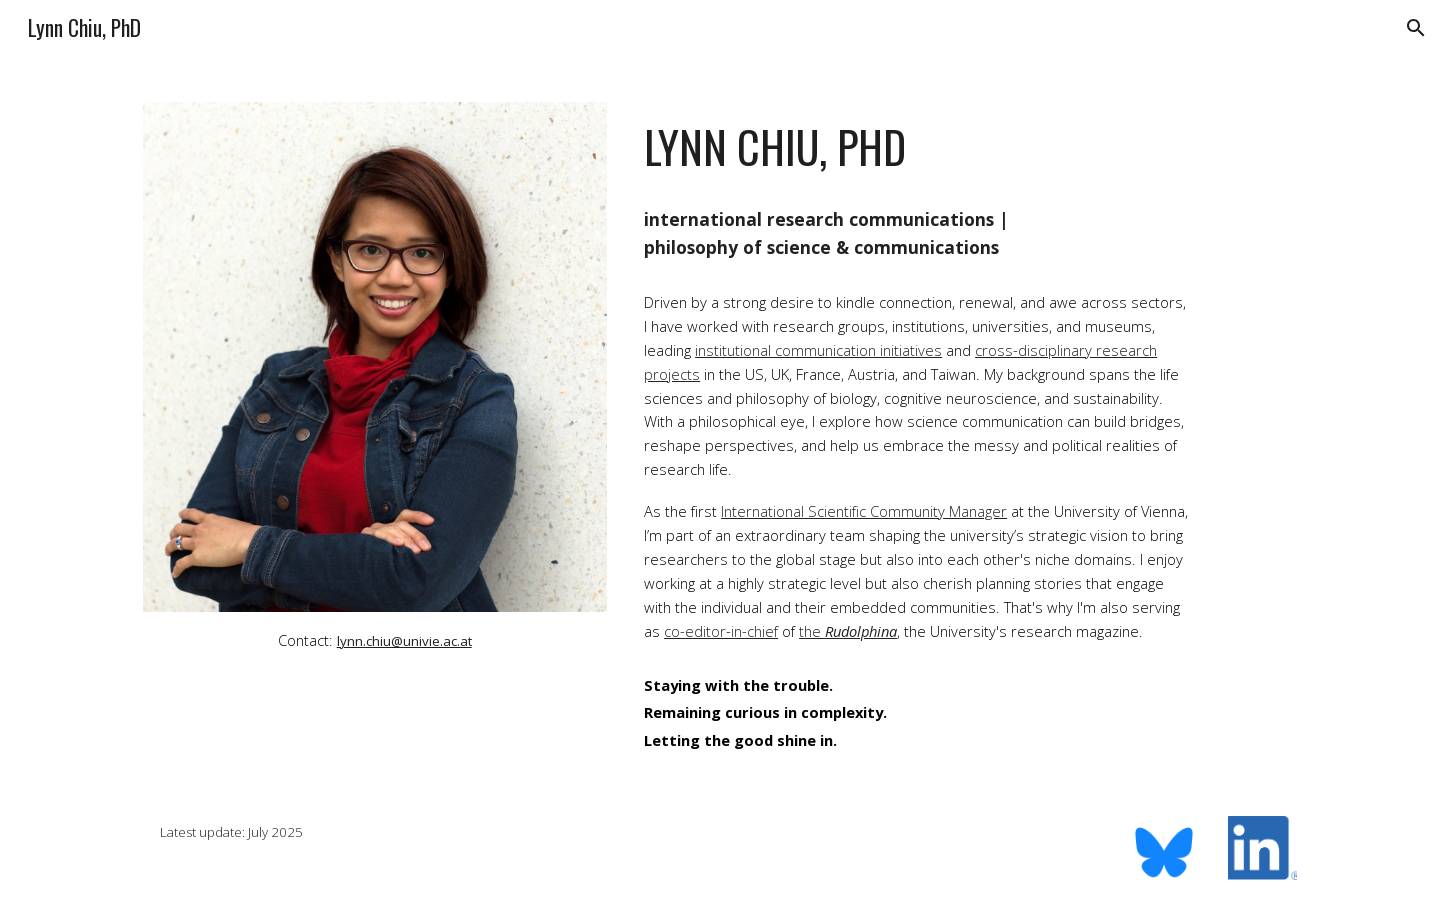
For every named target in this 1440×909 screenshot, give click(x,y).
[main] (375, 640)
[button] (1416, 28)
